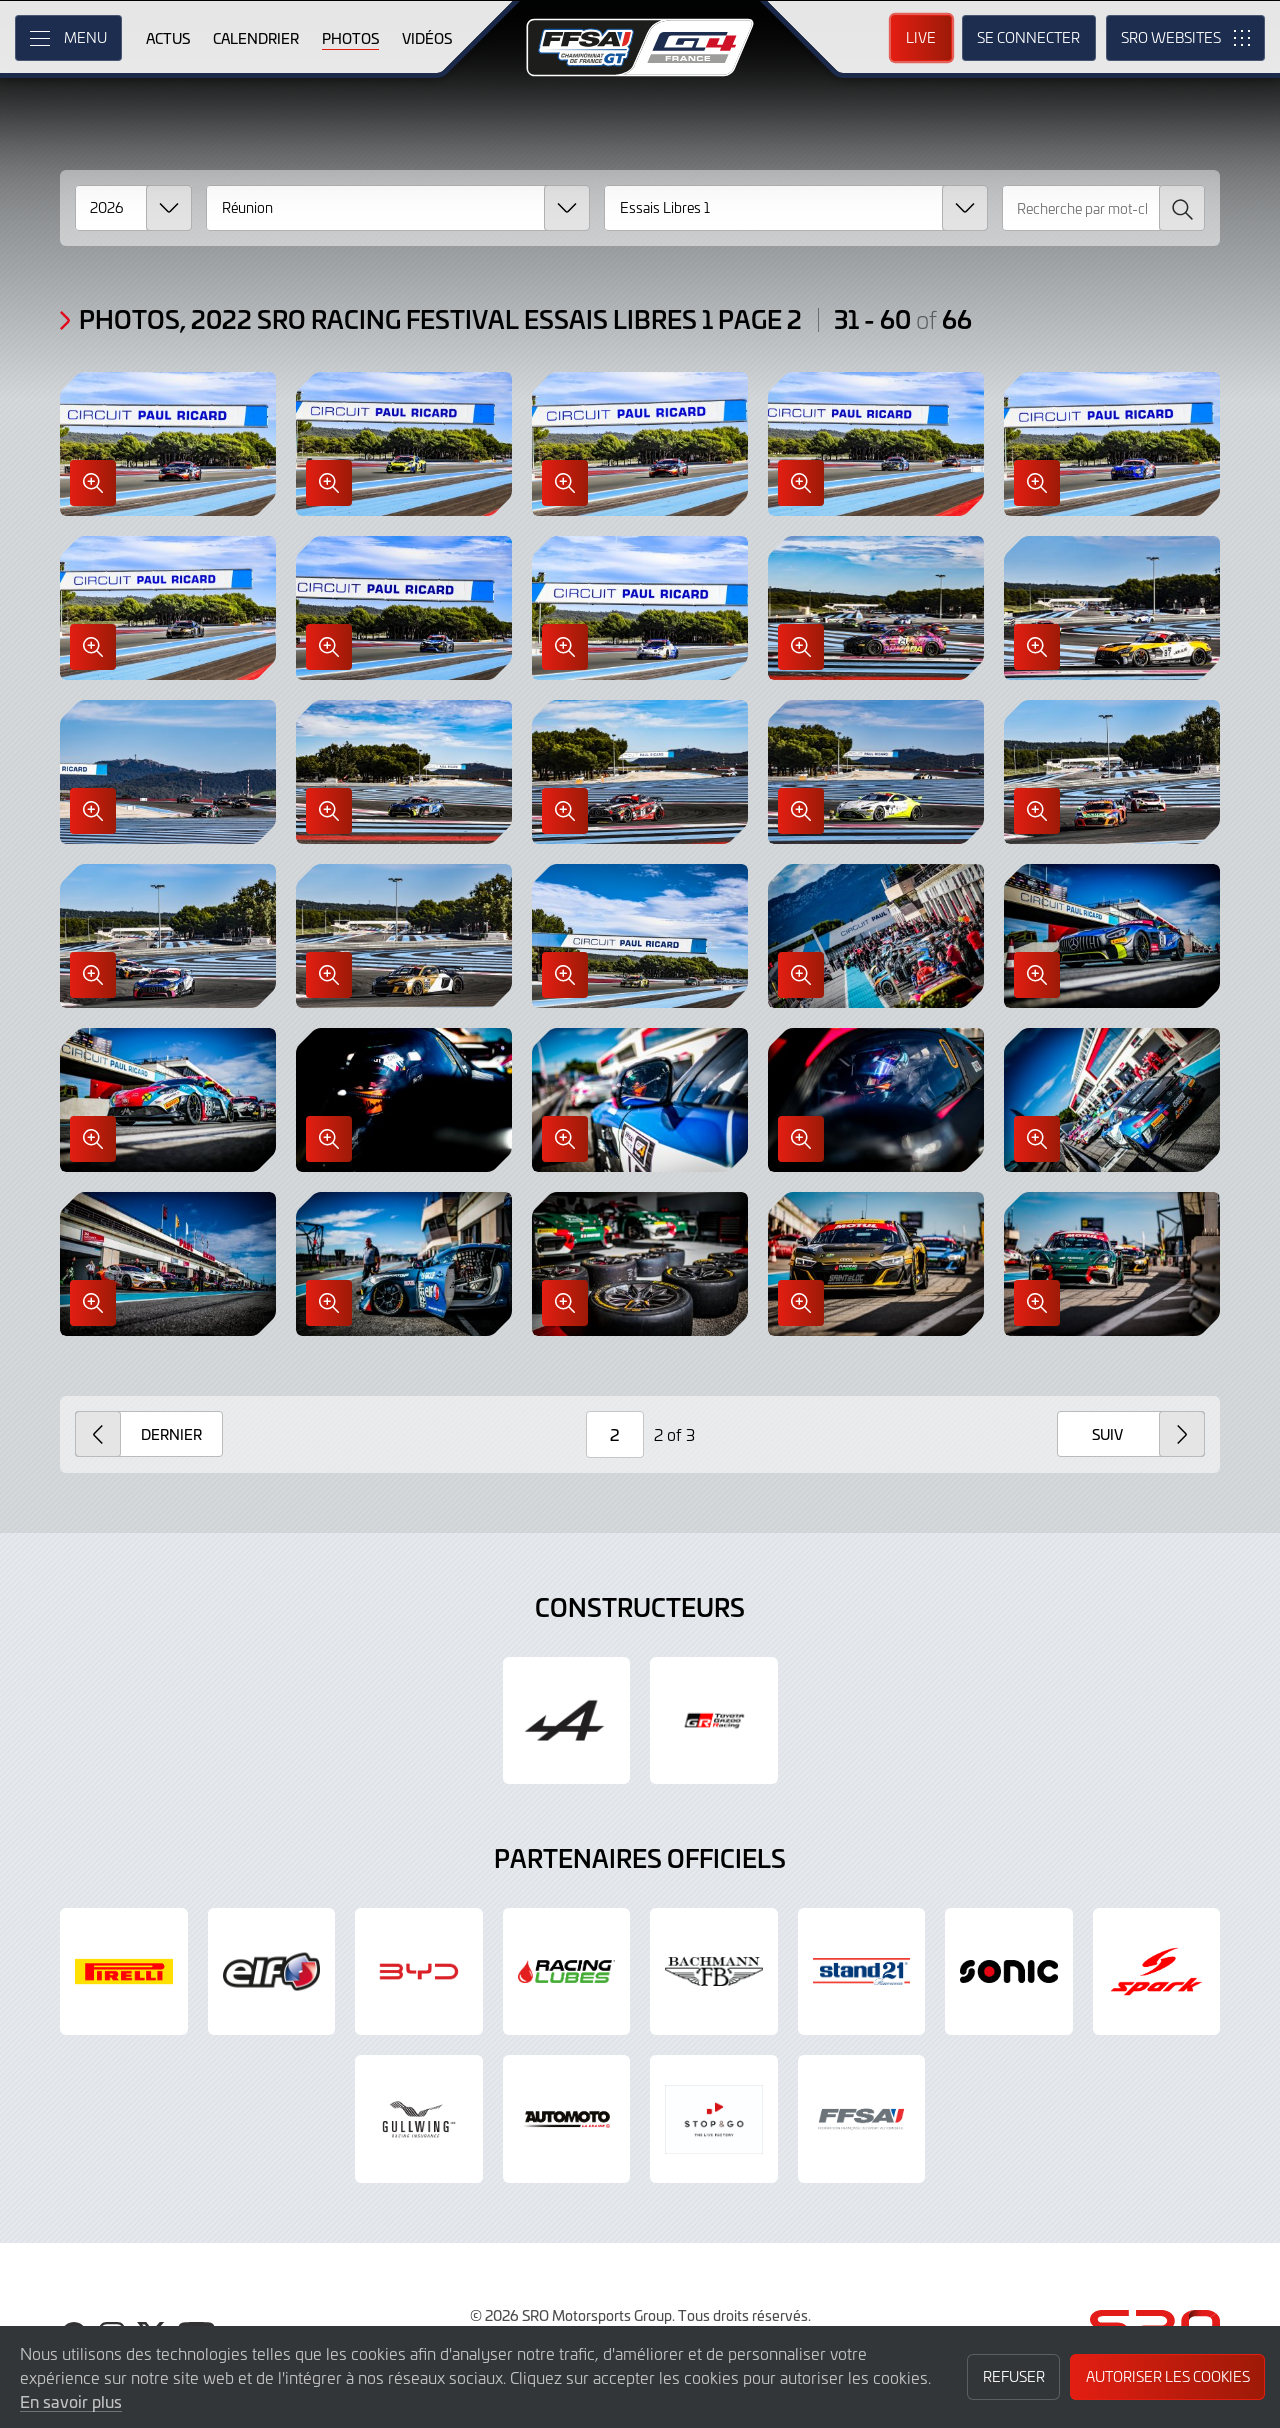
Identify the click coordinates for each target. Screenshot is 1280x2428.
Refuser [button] (1014, 2376)
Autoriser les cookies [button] (1168, 2376)
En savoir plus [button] (71, 2401)
